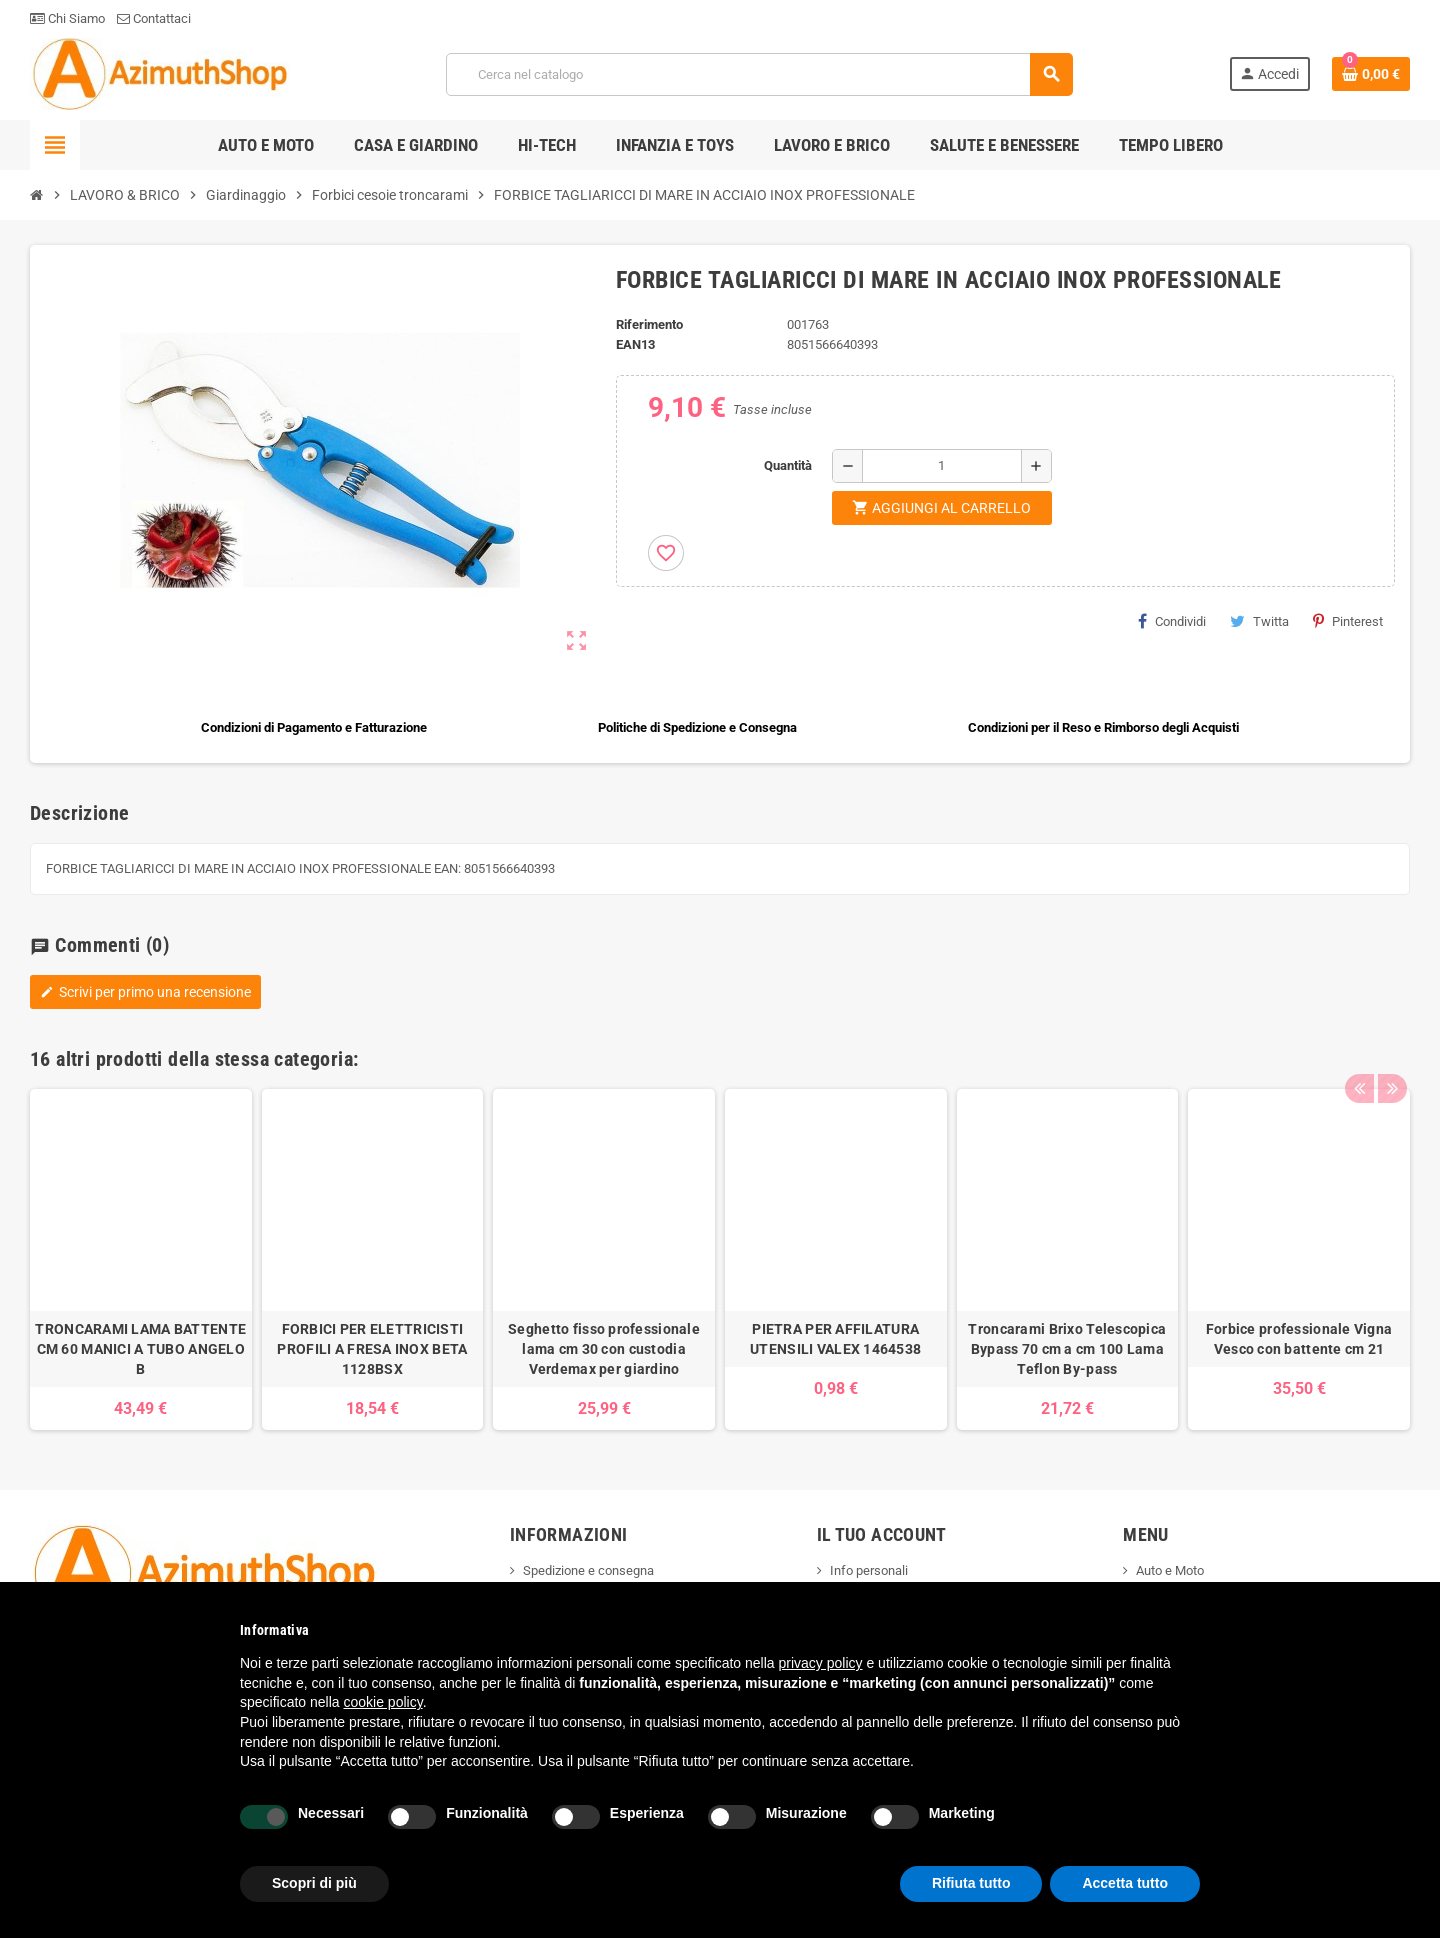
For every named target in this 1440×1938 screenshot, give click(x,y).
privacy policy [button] (821, 1663)
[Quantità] (942, 466)
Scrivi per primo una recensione (145, 992)
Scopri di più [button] (314, 1883)
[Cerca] (759, 74)
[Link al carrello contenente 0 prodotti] (1371, 74)
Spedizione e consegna (588, 1570)
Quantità (788, 465)
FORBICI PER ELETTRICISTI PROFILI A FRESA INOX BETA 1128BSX (372, 1349)
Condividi (1172, 621)
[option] (141, 1259)
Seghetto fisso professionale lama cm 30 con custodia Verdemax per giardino (604, 1349)
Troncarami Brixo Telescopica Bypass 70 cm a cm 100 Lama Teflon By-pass (1067, 1349)
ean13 (635, 344)
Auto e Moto (1170, 1570)
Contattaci (154, 18)
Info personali (869, 1570)
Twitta (1259, 621)
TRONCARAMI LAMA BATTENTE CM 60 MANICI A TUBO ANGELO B (140, 1349)
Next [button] (1390, 1054)
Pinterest (1348, 621)
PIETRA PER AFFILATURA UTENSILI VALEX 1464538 (835, 1339)
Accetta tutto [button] (1125, 1883)
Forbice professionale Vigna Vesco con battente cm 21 (1299, 1339)
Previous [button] (1359, 1054)
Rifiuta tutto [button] (971, 1883)
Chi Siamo (67, 18)
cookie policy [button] (383, 1702)
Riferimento (649, 324)
